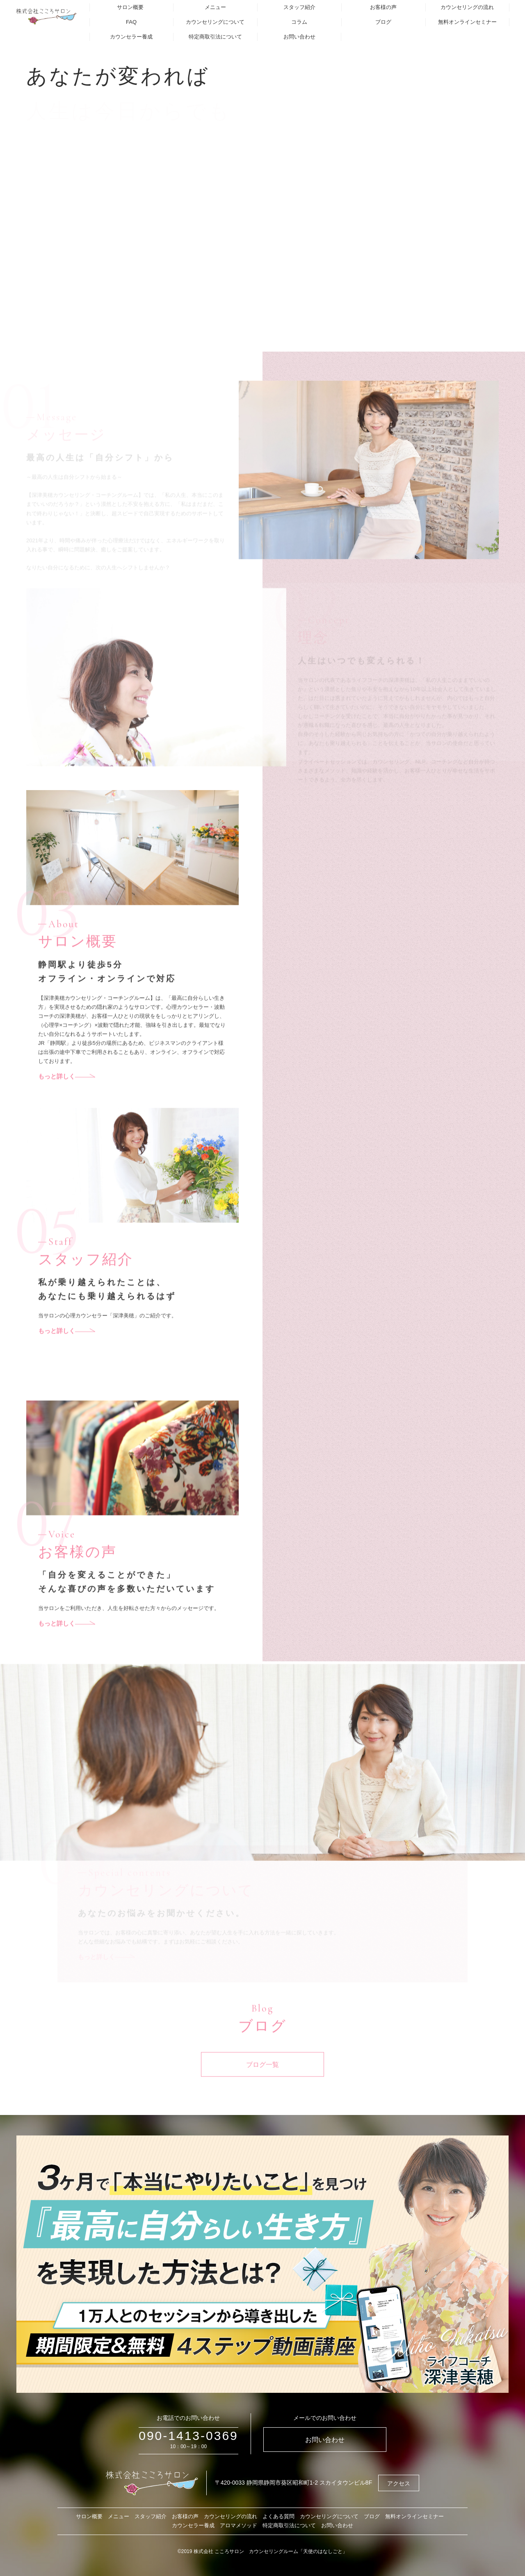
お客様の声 (383, 7)
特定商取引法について (215, 37)
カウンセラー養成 (131, 37)
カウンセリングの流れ (467, 7)
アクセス (398, 2483)
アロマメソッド (238, 2525)
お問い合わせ (299, 37)
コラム (299, 22)
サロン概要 (130, 7)
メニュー (215, 7)
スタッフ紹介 (299, 7)
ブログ (383, 22)
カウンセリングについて (215, 22)
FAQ (131, 22)
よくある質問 (278, 2516)
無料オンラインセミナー (467, 22)
